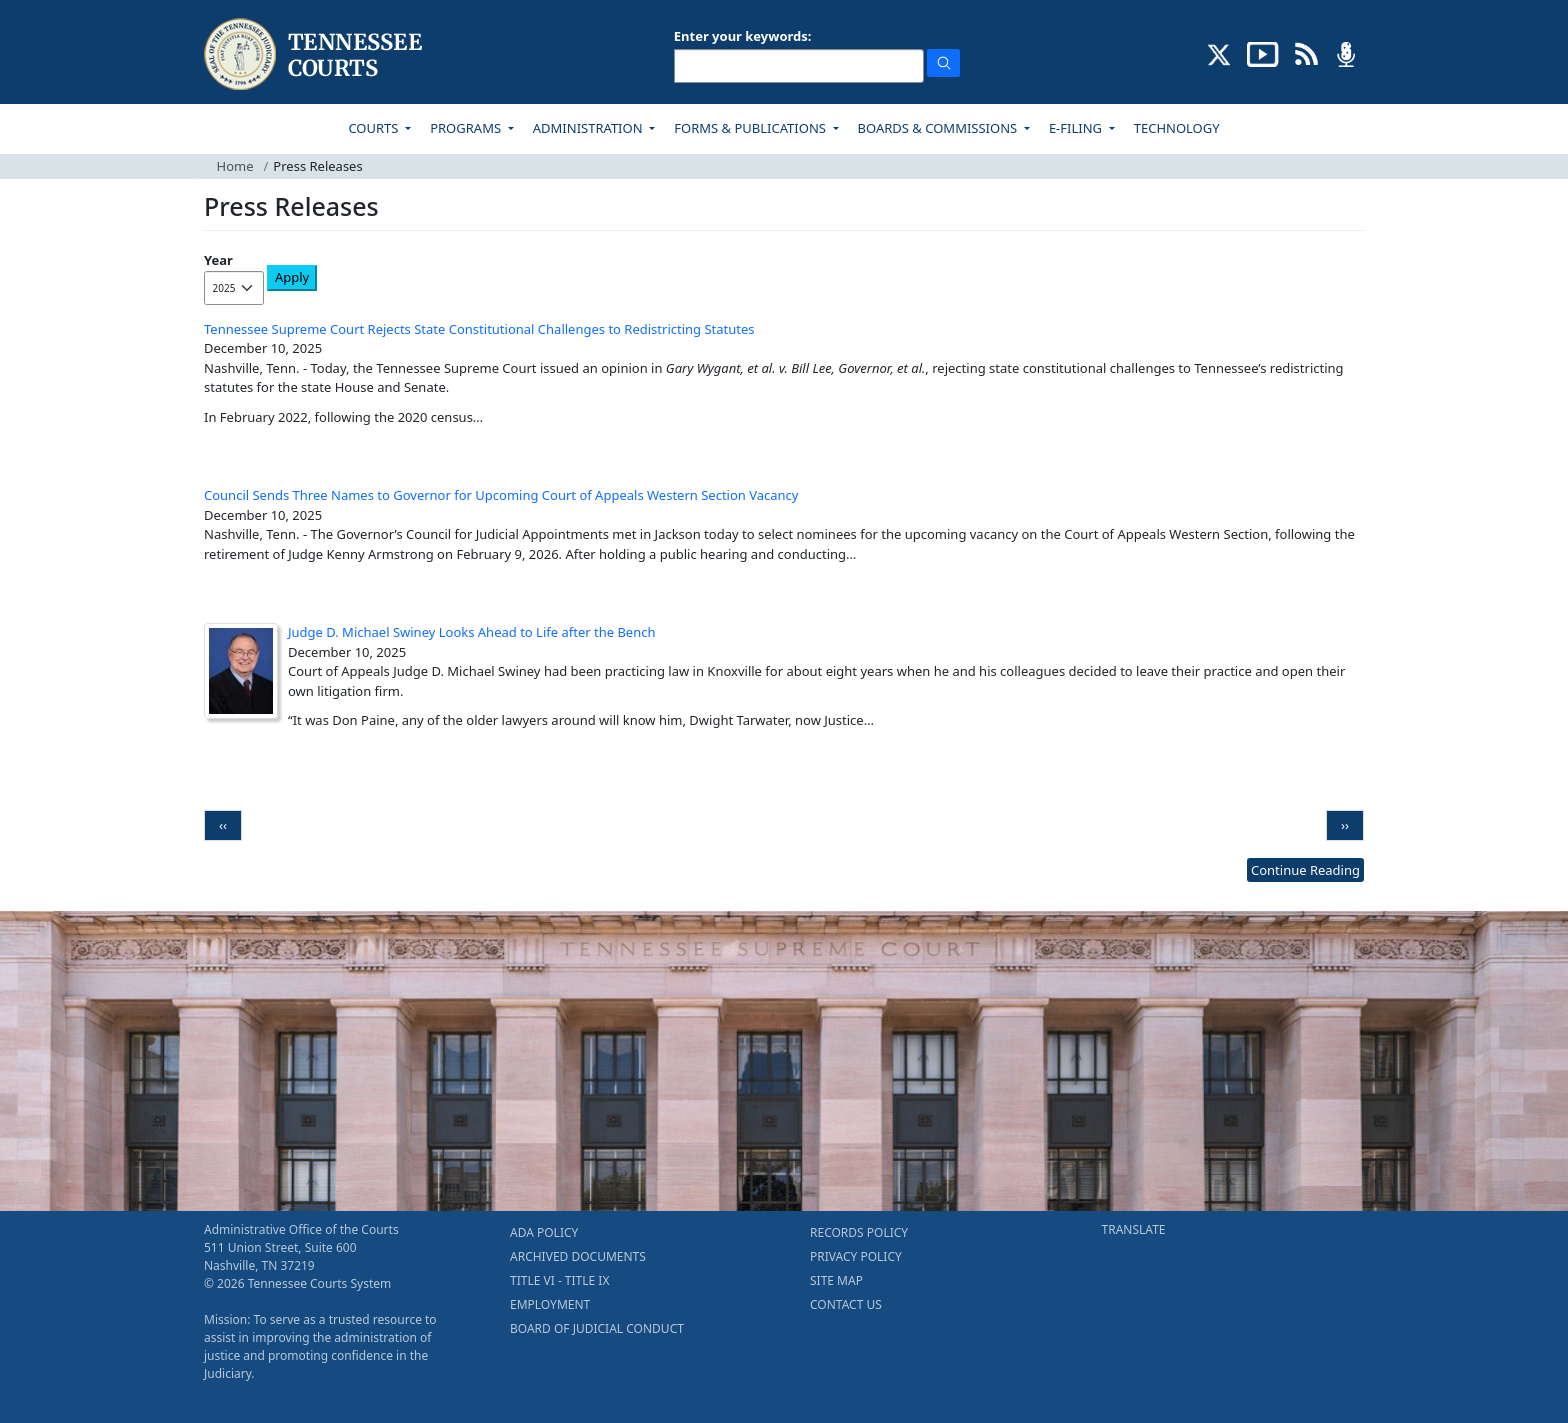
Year (218, 260)
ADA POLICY (544, 1232)
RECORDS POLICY (859, 1232)
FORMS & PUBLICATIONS (751, 128)
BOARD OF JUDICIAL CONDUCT (597, 1328)
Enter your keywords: (743, 36)
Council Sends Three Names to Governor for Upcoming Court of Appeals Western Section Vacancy (501, 495)
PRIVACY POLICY (856, 1256)
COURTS (374, 128)
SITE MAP (836, 1280)
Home (235, 166)
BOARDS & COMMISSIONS (939, 128)
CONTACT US (846, 1304)
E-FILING (1077, 128)
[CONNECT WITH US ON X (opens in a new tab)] (1219, 53)
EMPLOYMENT (550, 1304)
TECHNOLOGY (1177, 128)
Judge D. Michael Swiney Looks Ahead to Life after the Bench (472, 632)
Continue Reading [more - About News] (1305, 870)
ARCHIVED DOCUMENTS (578, 1256)
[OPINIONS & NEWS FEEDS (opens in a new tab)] (1306, 53)
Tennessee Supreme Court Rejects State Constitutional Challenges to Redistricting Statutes (479, 329)
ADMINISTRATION (589, 128)
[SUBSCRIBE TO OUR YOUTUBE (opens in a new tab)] (1263, 53)
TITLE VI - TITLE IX (559, 1280)
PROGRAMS (467, 128)
